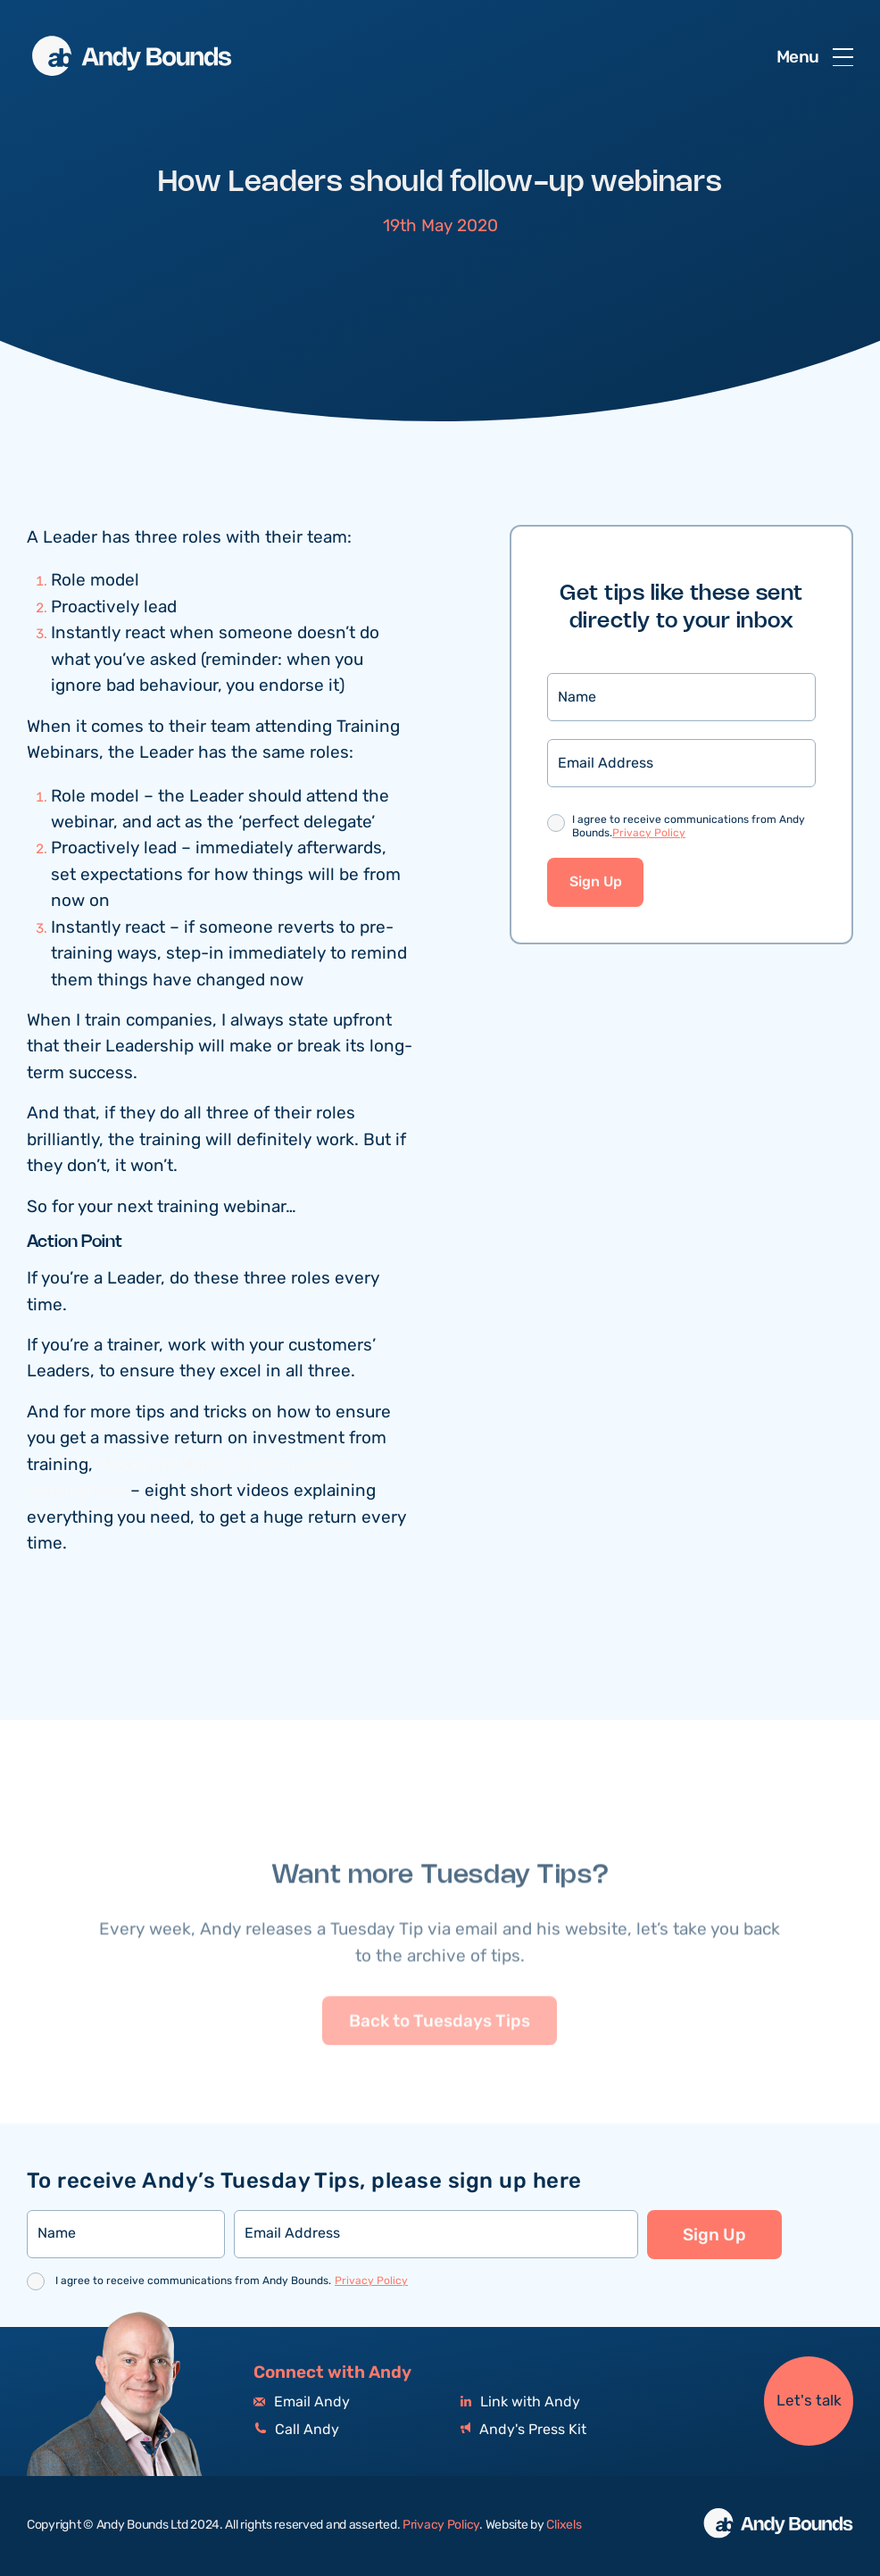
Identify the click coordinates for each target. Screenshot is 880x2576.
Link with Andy (520, 2402)
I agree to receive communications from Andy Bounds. (688, 829)
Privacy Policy (648, 835)
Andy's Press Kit (523, 2430)
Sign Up (595, 884)
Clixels (563, 2525)
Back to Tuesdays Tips (439, 2055)
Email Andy (301, 2402)
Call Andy (296, 2430)
